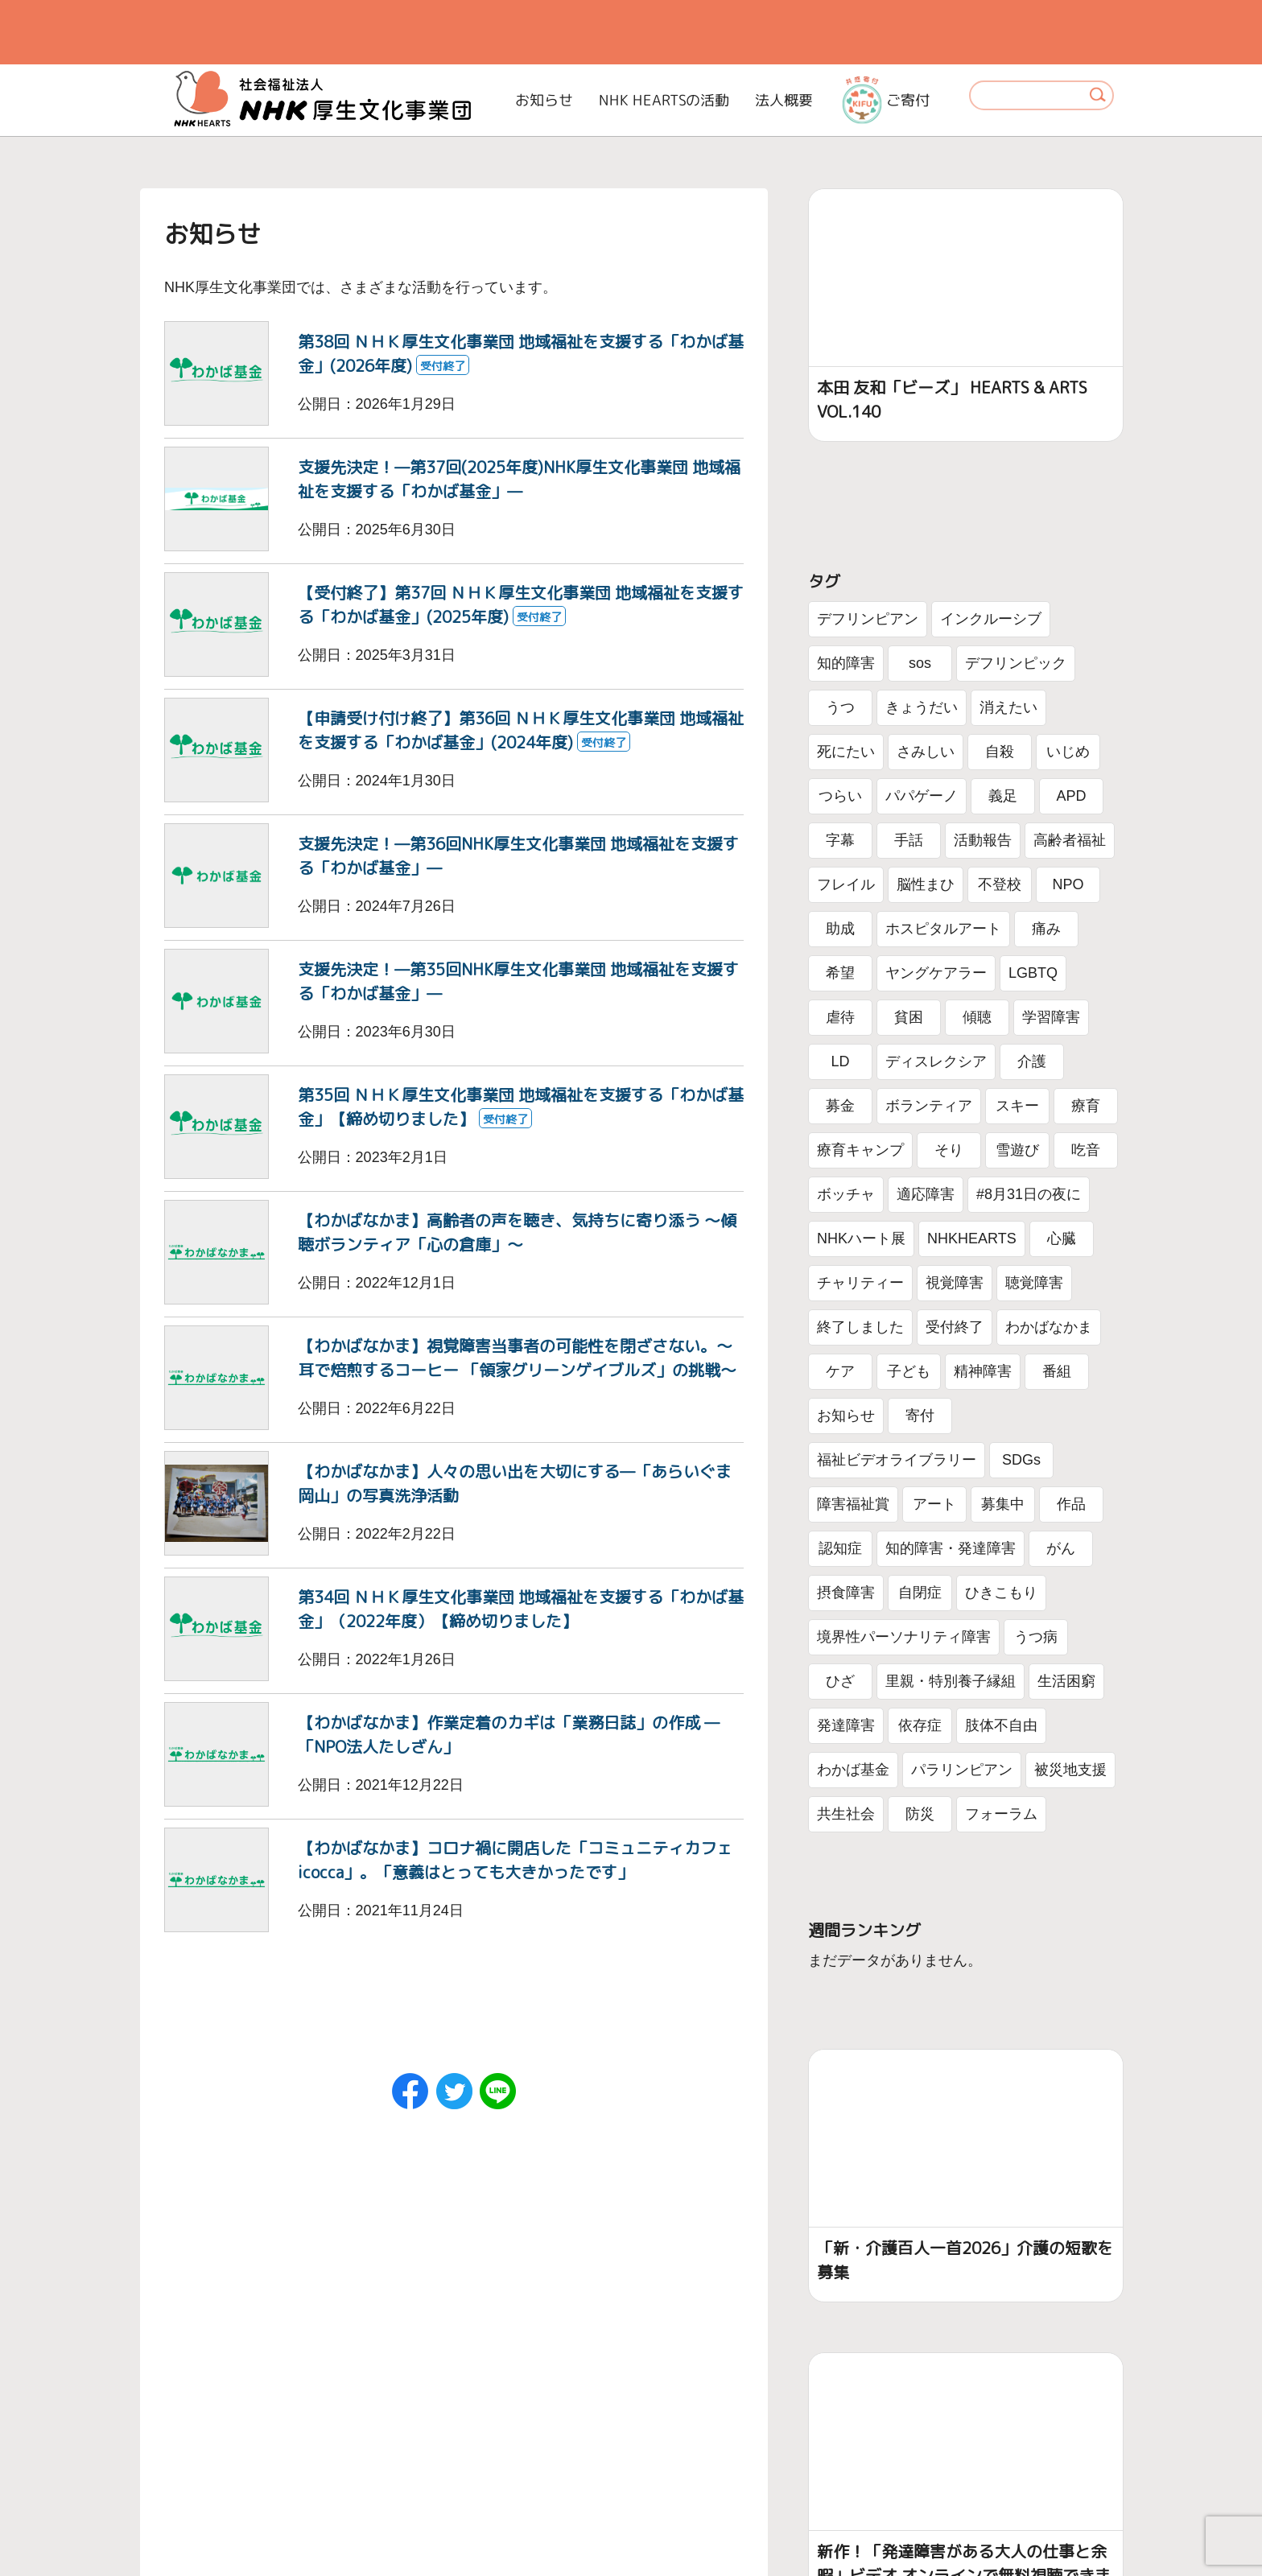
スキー (1017, 1106)
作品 (1071, 1504)
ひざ (840, 1681)
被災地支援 (1070, 1770)
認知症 (840, 1548)
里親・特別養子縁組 (950, 1681)
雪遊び (1017, 1150)
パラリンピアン (961, 1770)
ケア (840, 1371)
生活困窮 (1066, 1681)
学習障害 (1051, 1017)
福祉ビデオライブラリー (896, 1460)
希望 (840, 973)
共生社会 (846, 1814)
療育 (1085, 1106)
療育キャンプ (860, 1150)
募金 (840, 1106)
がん (1060, 1548)
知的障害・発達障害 (950, 1548)
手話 (908, 840)
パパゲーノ (921, 796)
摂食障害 (846, 1593)
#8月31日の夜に (1028, 1194)
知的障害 (846, 663)
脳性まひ (926, 884)
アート (934, 1504)
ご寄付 (886, 100)
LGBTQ (1033, 973)
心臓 (1061, 1238)
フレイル (846, 884)
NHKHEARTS (972, 1238)
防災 (919, 1814)
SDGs (1021, 1460)
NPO (1067, 884)
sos (920, 663)
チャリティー (860, 1283)
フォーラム (1001, 1814)
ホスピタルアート (943, 929)
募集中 (1003, 1504)
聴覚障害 (1034, 1283)
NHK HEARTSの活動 (664, 100)
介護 (1031, 1061)
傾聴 (977, 1017)
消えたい (1008, 707)
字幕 (840, 840)
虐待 (840, 1017)
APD (1071, 796)
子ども (908, 1371)
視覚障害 (955, 1283)
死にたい (846, 752)
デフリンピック (1015, 663)
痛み (1046, 929)
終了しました (860, 1327)
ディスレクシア (936, 1061)
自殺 (999, 752)
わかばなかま (1048, 1327)
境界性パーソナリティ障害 (904, 1637)
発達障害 (846, 1725)
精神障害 (983, 1371)
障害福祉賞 (853, 1504)
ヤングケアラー (936, 973)
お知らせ (544, 100)
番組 (1056, 1371)
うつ (840, 707)
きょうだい (921, 707)
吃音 (1085, 1150)
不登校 (999, 884)
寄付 (919, 1416)
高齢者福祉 (1069, 840)
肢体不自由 (1001, 1725)
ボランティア (928, 1106)
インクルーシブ (990, 619)
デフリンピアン (867, 619)
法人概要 (784, 100)
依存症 (920, 1725)
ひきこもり (1001, 1593)
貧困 (908, 1017)
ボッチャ (846, 1194)
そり (948, 1150)
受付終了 (955, 1327)
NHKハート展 (861, 1238)
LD (840, 1061)
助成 (840, 929)
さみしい (926, 752)
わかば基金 (853, 1770)
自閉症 (920, 1593)
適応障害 (926, 1194)
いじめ (1068, 752)
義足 (1002, 796)
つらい (840, 796)
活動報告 (983, 840)
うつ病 (1036, 1637)
